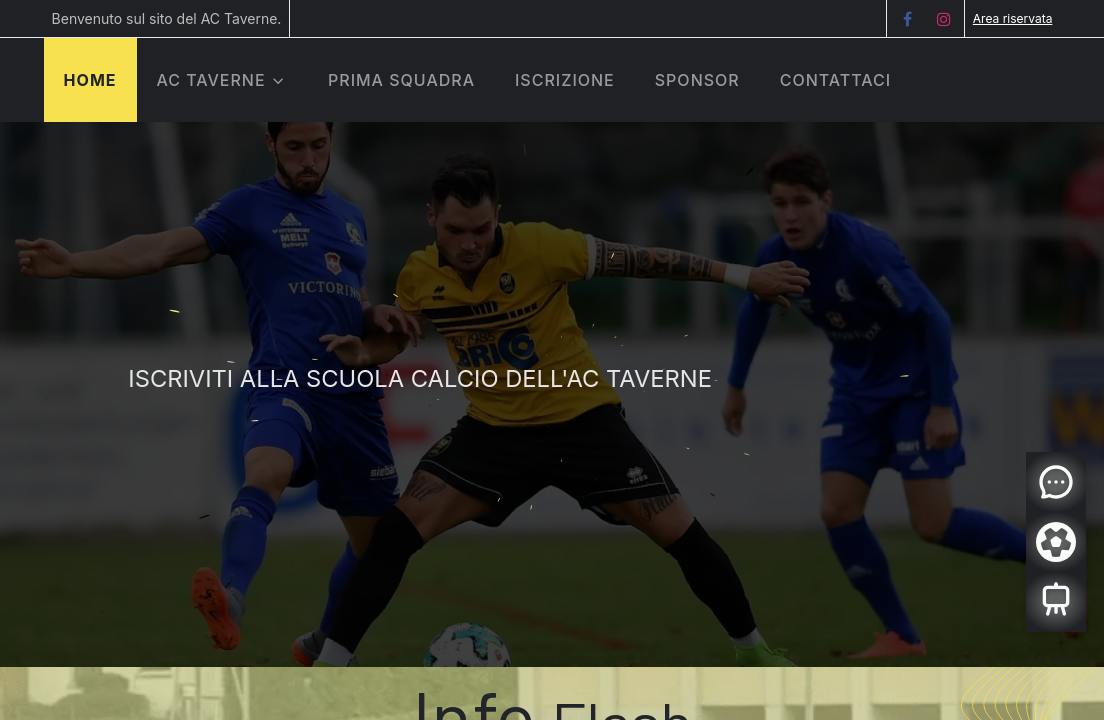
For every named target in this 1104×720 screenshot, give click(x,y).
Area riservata (1013, 18)
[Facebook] (907, 19)
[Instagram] (944, 19)
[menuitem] (401, 80)
